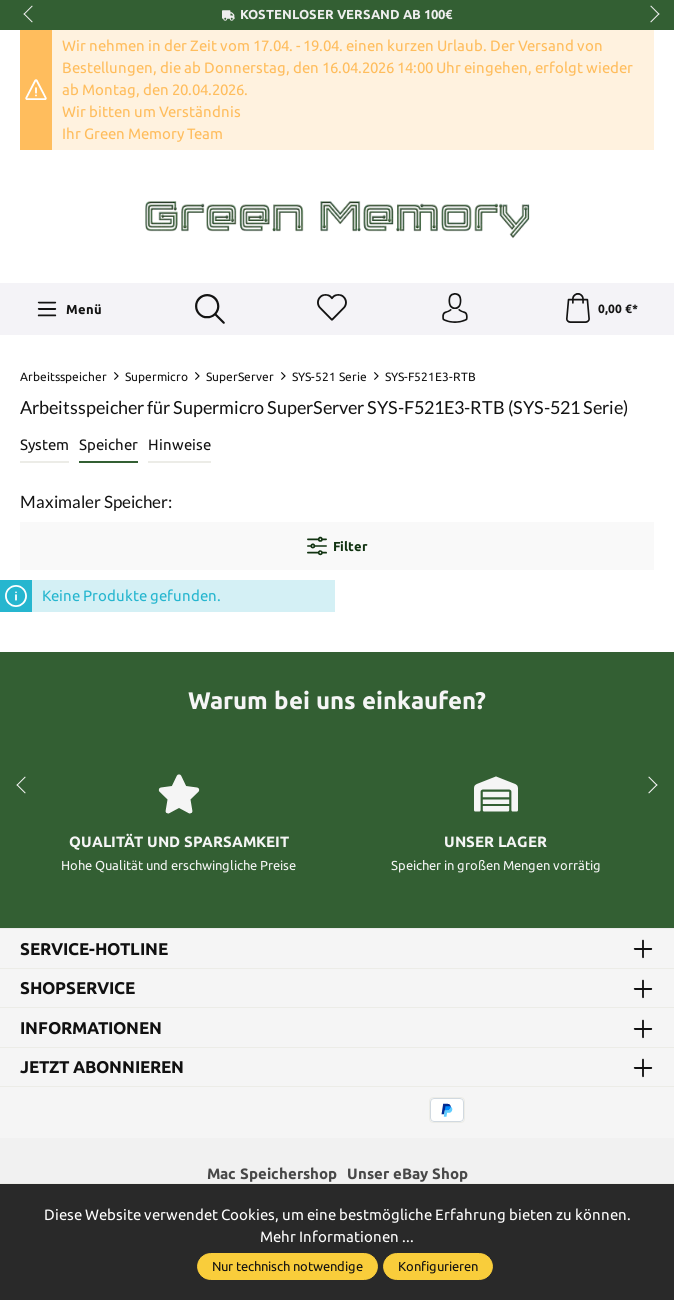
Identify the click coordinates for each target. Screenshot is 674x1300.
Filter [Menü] (337, 546)
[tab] (44, 446)
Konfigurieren (438, 1266)
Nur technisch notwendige (287, 1266)
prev (30, 15)
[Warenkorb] (600, 309)
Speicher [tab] (108, 444)
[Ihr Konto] (455, 309)
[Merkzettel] (332, 309)
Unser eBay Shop (407, 1174)
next (649, 15)
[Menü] (69, 309)
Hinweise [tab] (179, 444)
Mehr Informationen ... (337, 1236)
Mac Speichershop (272, 1174)
